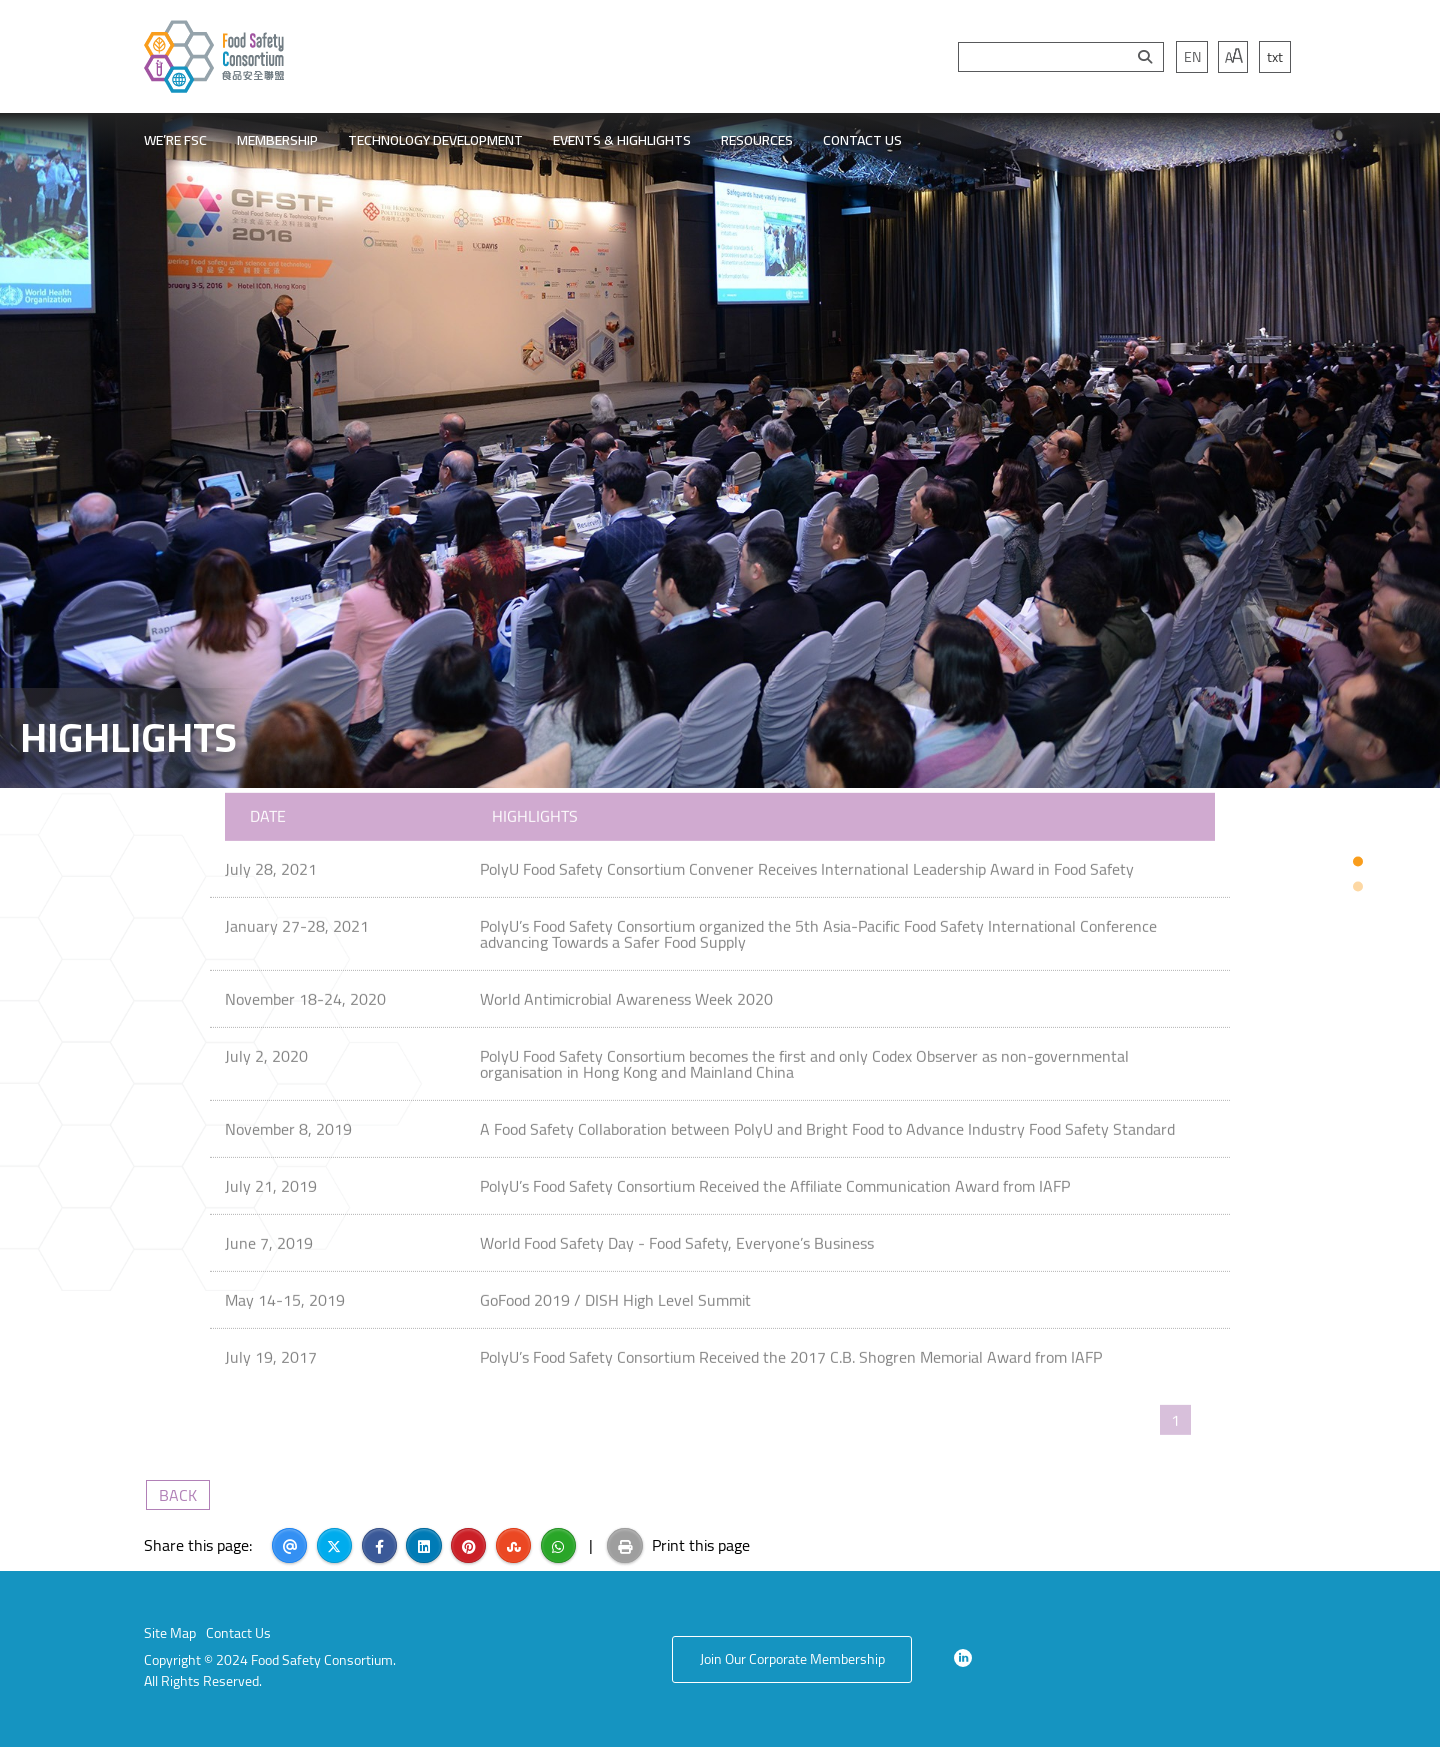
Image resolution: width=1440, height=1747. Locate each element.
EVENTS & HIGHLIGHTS (622, 140)
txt (1275, 57)
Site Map (170, 1633)
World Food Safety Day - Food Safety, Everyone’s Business (677, 1235)
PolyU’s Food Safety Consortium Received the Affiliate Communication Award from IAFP (775, 1178)
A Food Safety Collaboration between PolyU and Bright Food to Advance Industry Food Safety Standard (827, 1121)
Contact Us (238, 1633)
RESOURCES (757, 140)
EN (1192, 57)
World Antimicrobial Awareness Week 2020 (626, 991)
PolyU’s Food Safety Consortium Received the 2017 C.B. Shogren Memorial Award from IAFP (791, 1349)
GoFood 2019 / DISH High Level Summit (615, 1292)
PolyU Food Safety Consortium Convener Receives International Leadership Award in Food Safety (807, 861)
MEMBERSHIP (277, 140)
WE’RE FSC (175, 140)
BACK (178, 1495)
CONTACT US (862, 140)
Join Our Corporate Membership (792, 1659)
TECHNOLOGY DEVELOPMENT (435, 140)
